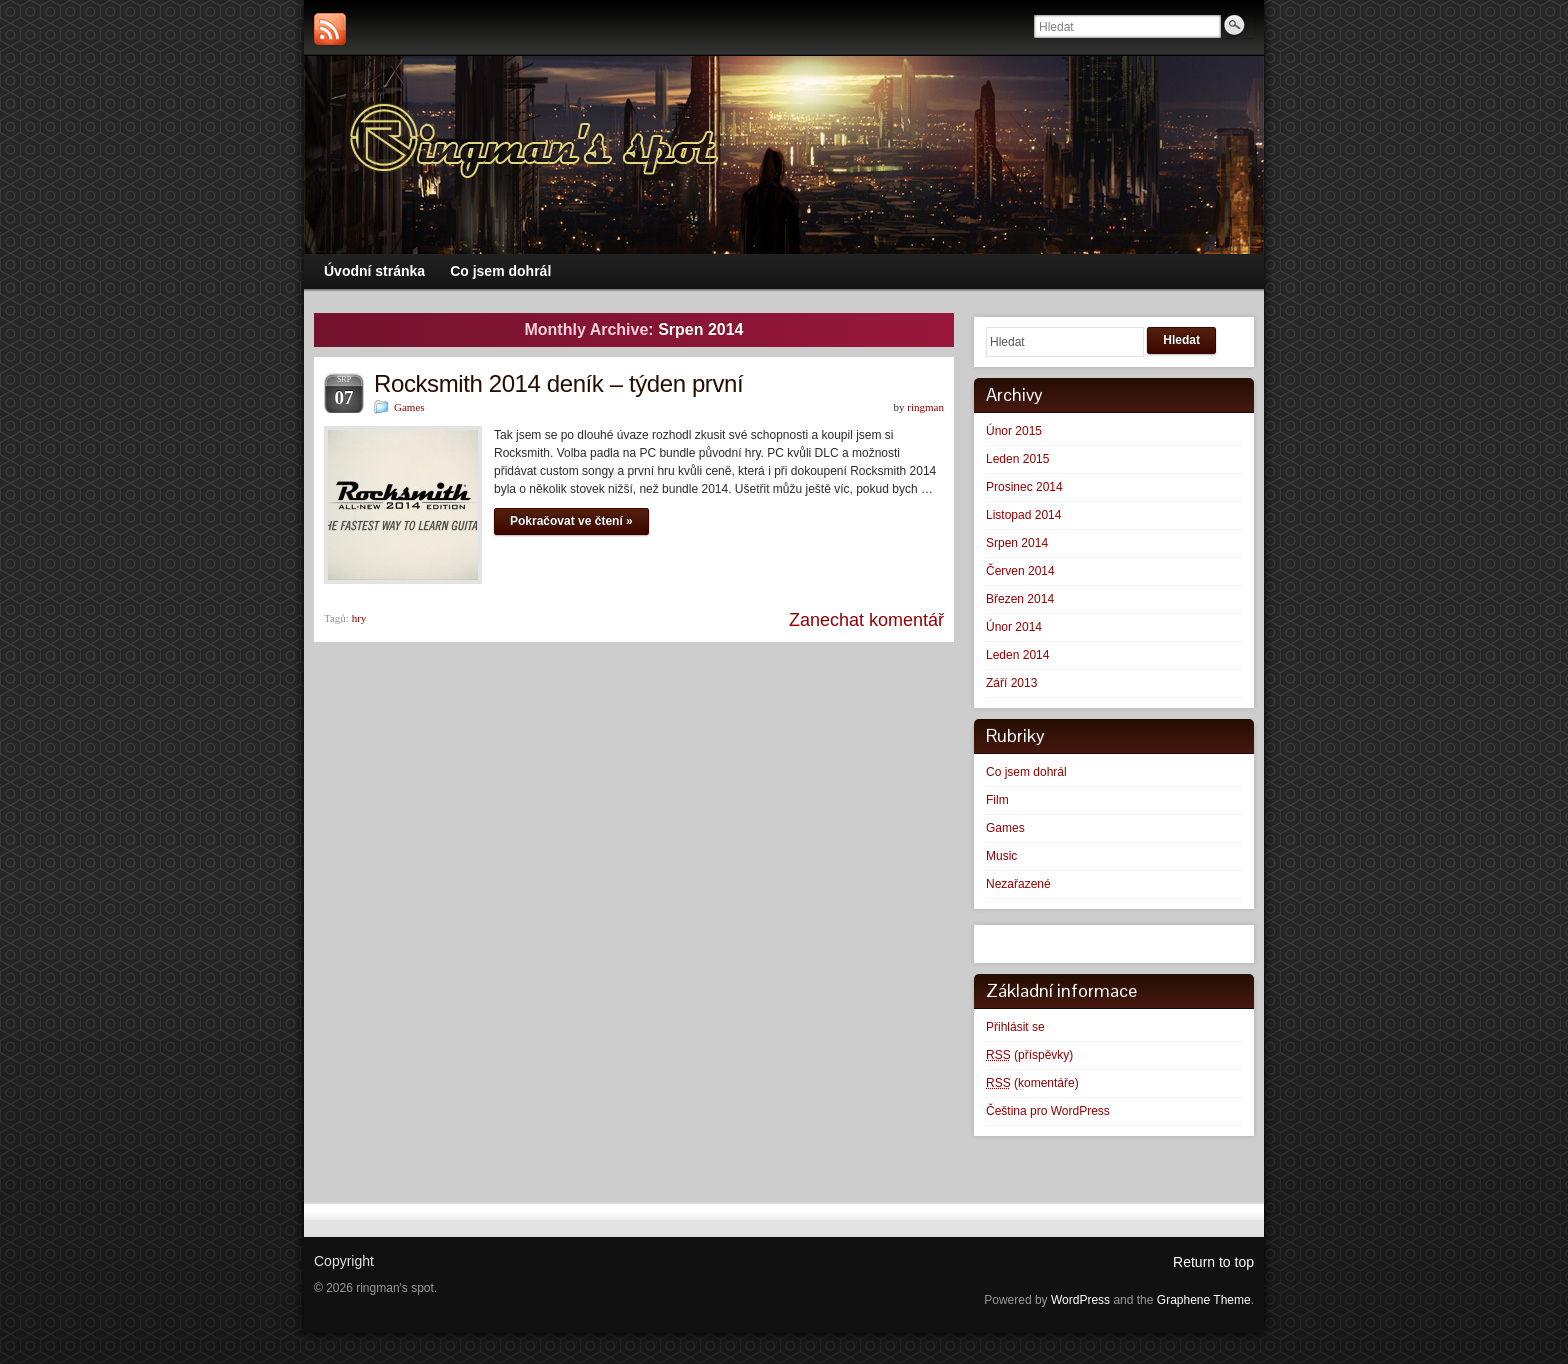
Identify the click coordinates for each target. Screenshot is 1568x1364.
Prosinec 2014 (1024, 487)
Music (1001, 856)
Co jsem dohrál (1026, 772)
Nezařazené (1018, 884)
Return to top (1213, 1262)
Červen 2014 (1020, 571)
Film (997, 800)
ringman (925, 407)
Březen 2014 (1020, 599)
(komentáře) (1032, 1083)
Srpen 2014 (1017, 543)
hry (359, 618)
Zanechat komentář (866, 620)
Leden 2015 (1017, 459)
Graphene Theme (1204, 1300)
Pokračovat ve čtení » (571, 521)
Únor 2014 (1014, 627)
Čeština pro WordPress (1048, 1111)
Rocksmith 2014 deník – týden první (558, 383)
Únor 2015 (1014, 431)
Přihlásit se (1015, 1027)
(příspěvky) (1029, 1055)
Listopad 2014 (1023, 515)
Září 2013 (1011, 683)
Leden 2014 (1017, 655)
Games (409, 407)
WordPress (1080, 1300)
